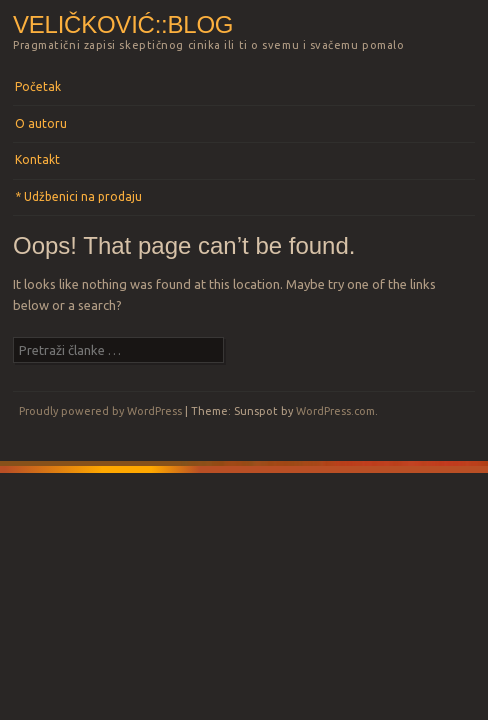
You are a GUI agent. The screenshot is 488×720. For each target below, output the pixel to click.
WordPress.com (335, 411)
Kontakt (37, 159)
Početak (38, 86)
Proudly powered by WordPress (100, 411)
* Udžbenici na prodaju (78, 196)
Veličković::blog (123, 24)
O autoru (41, 123)
